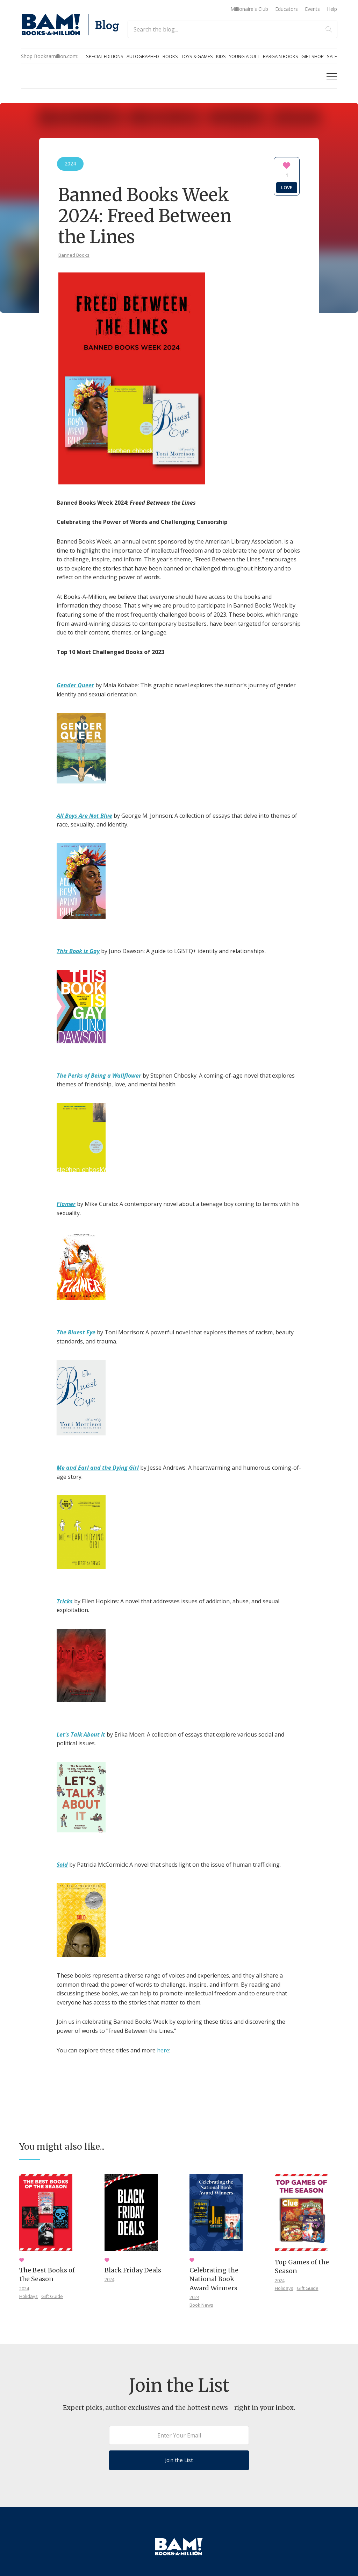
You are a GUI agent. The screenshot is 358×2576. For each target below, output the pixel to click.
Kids (221, 56)
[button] (331, 76)
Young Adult (244, 56)
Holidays (28, 2296)
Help (332, 9)
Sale (332, 56)
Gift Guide (52, 2296)
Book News (201, 2305)
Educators (286, 9)
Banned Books (74, 255)
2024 (24, 2288)
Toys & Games (197, 56)
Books (170, 56)
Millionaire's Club (249, 9)
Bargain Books (280, 56)
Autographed (143, 56)
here (163, 2050)
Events (312, 9)
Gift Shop (312, 56)
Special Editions (104, 56)
